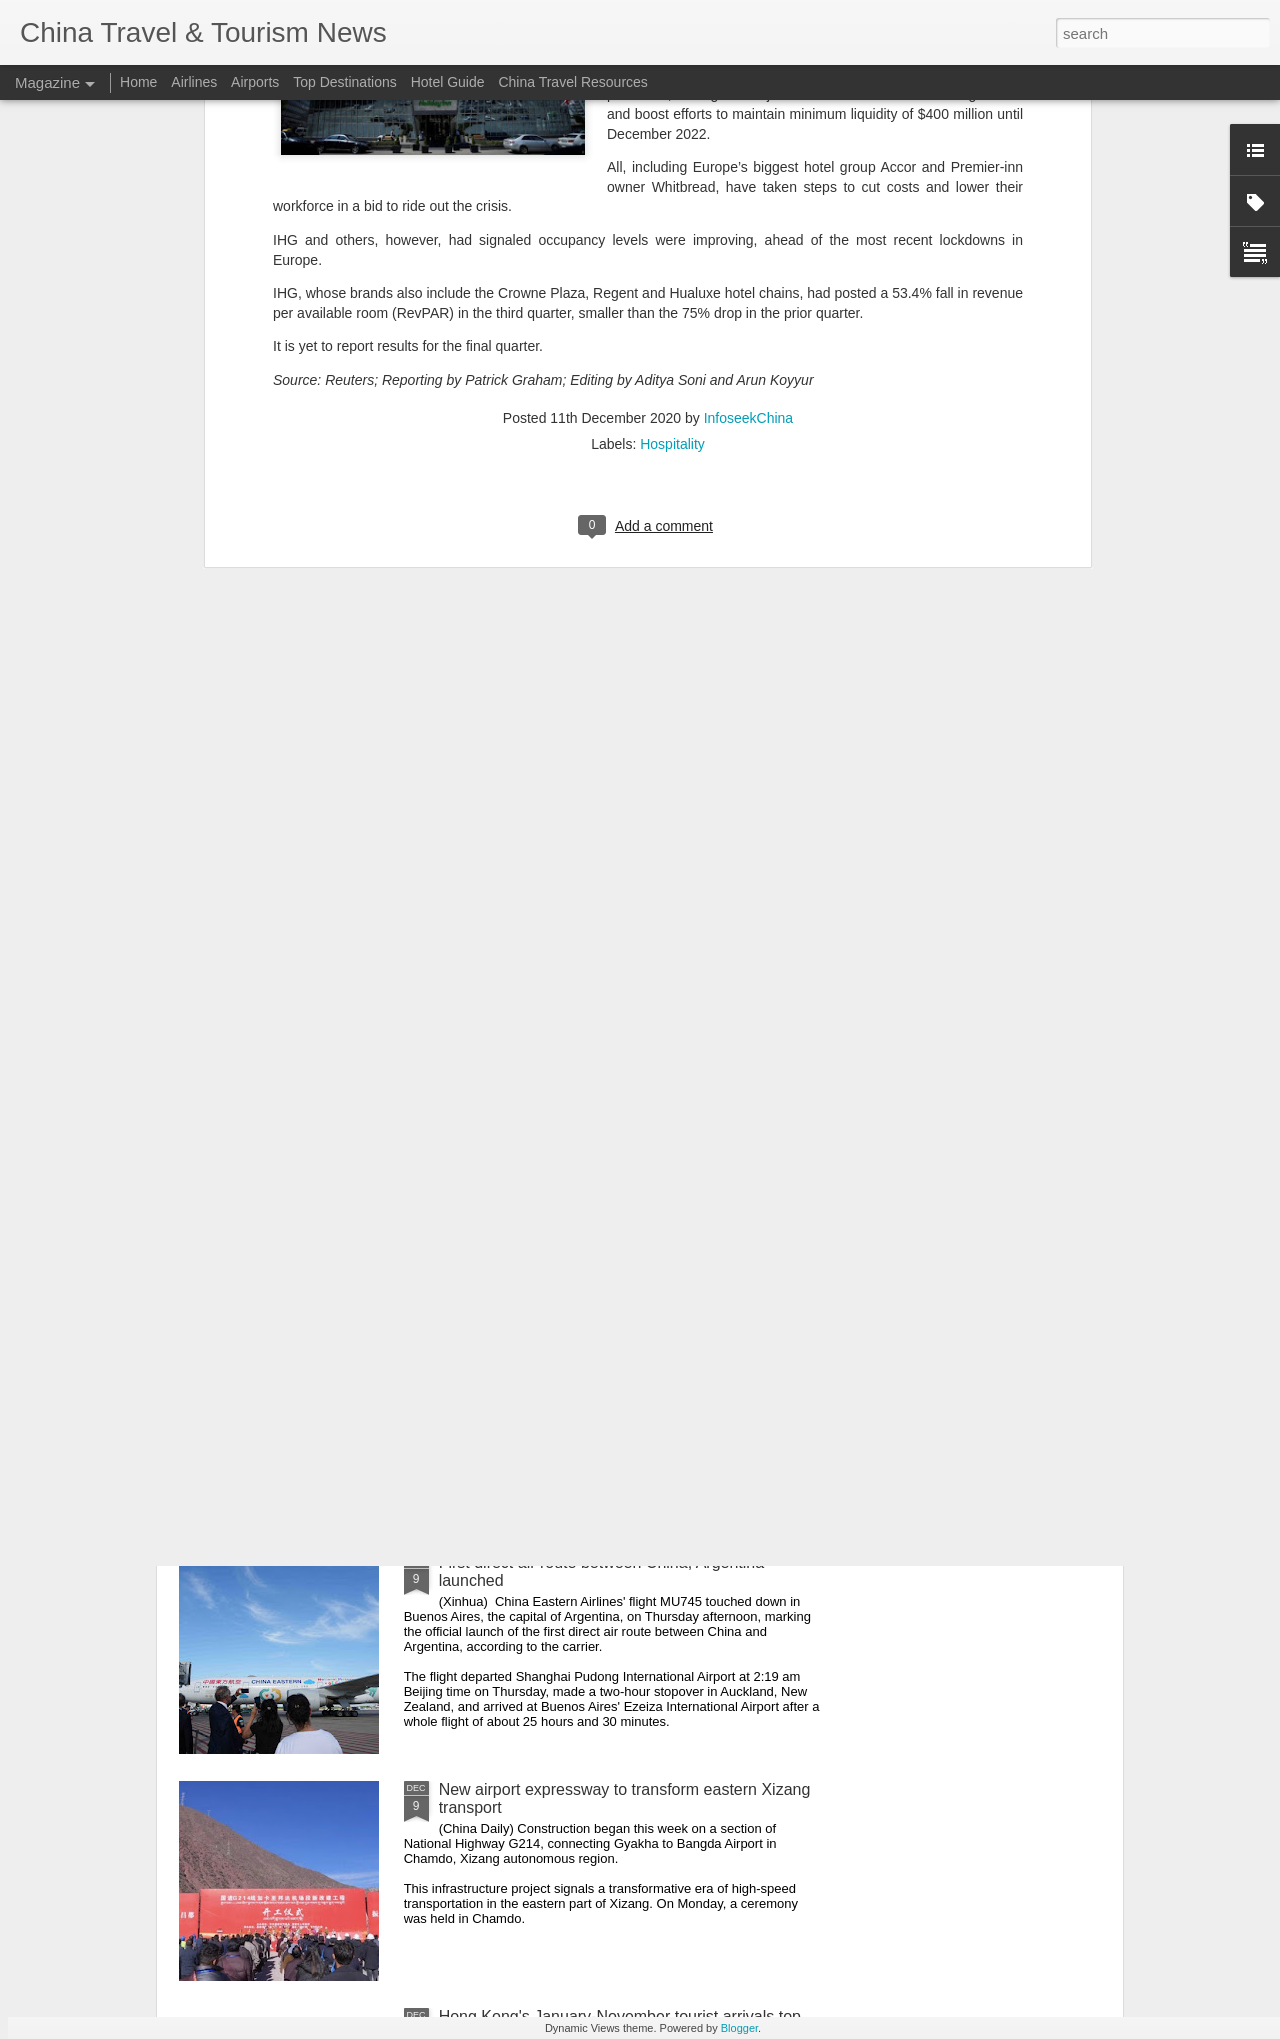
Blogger (739, 2028)
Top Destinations (345, 82)
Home (138, 82)
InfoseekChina (749, 184)
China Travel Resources (572, 82)
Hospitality (672, 210)
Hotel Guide (448, 82)
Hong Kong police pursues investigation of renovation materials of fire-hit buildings (628, 1344)
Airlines (194, 82)
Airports (255, 82)
